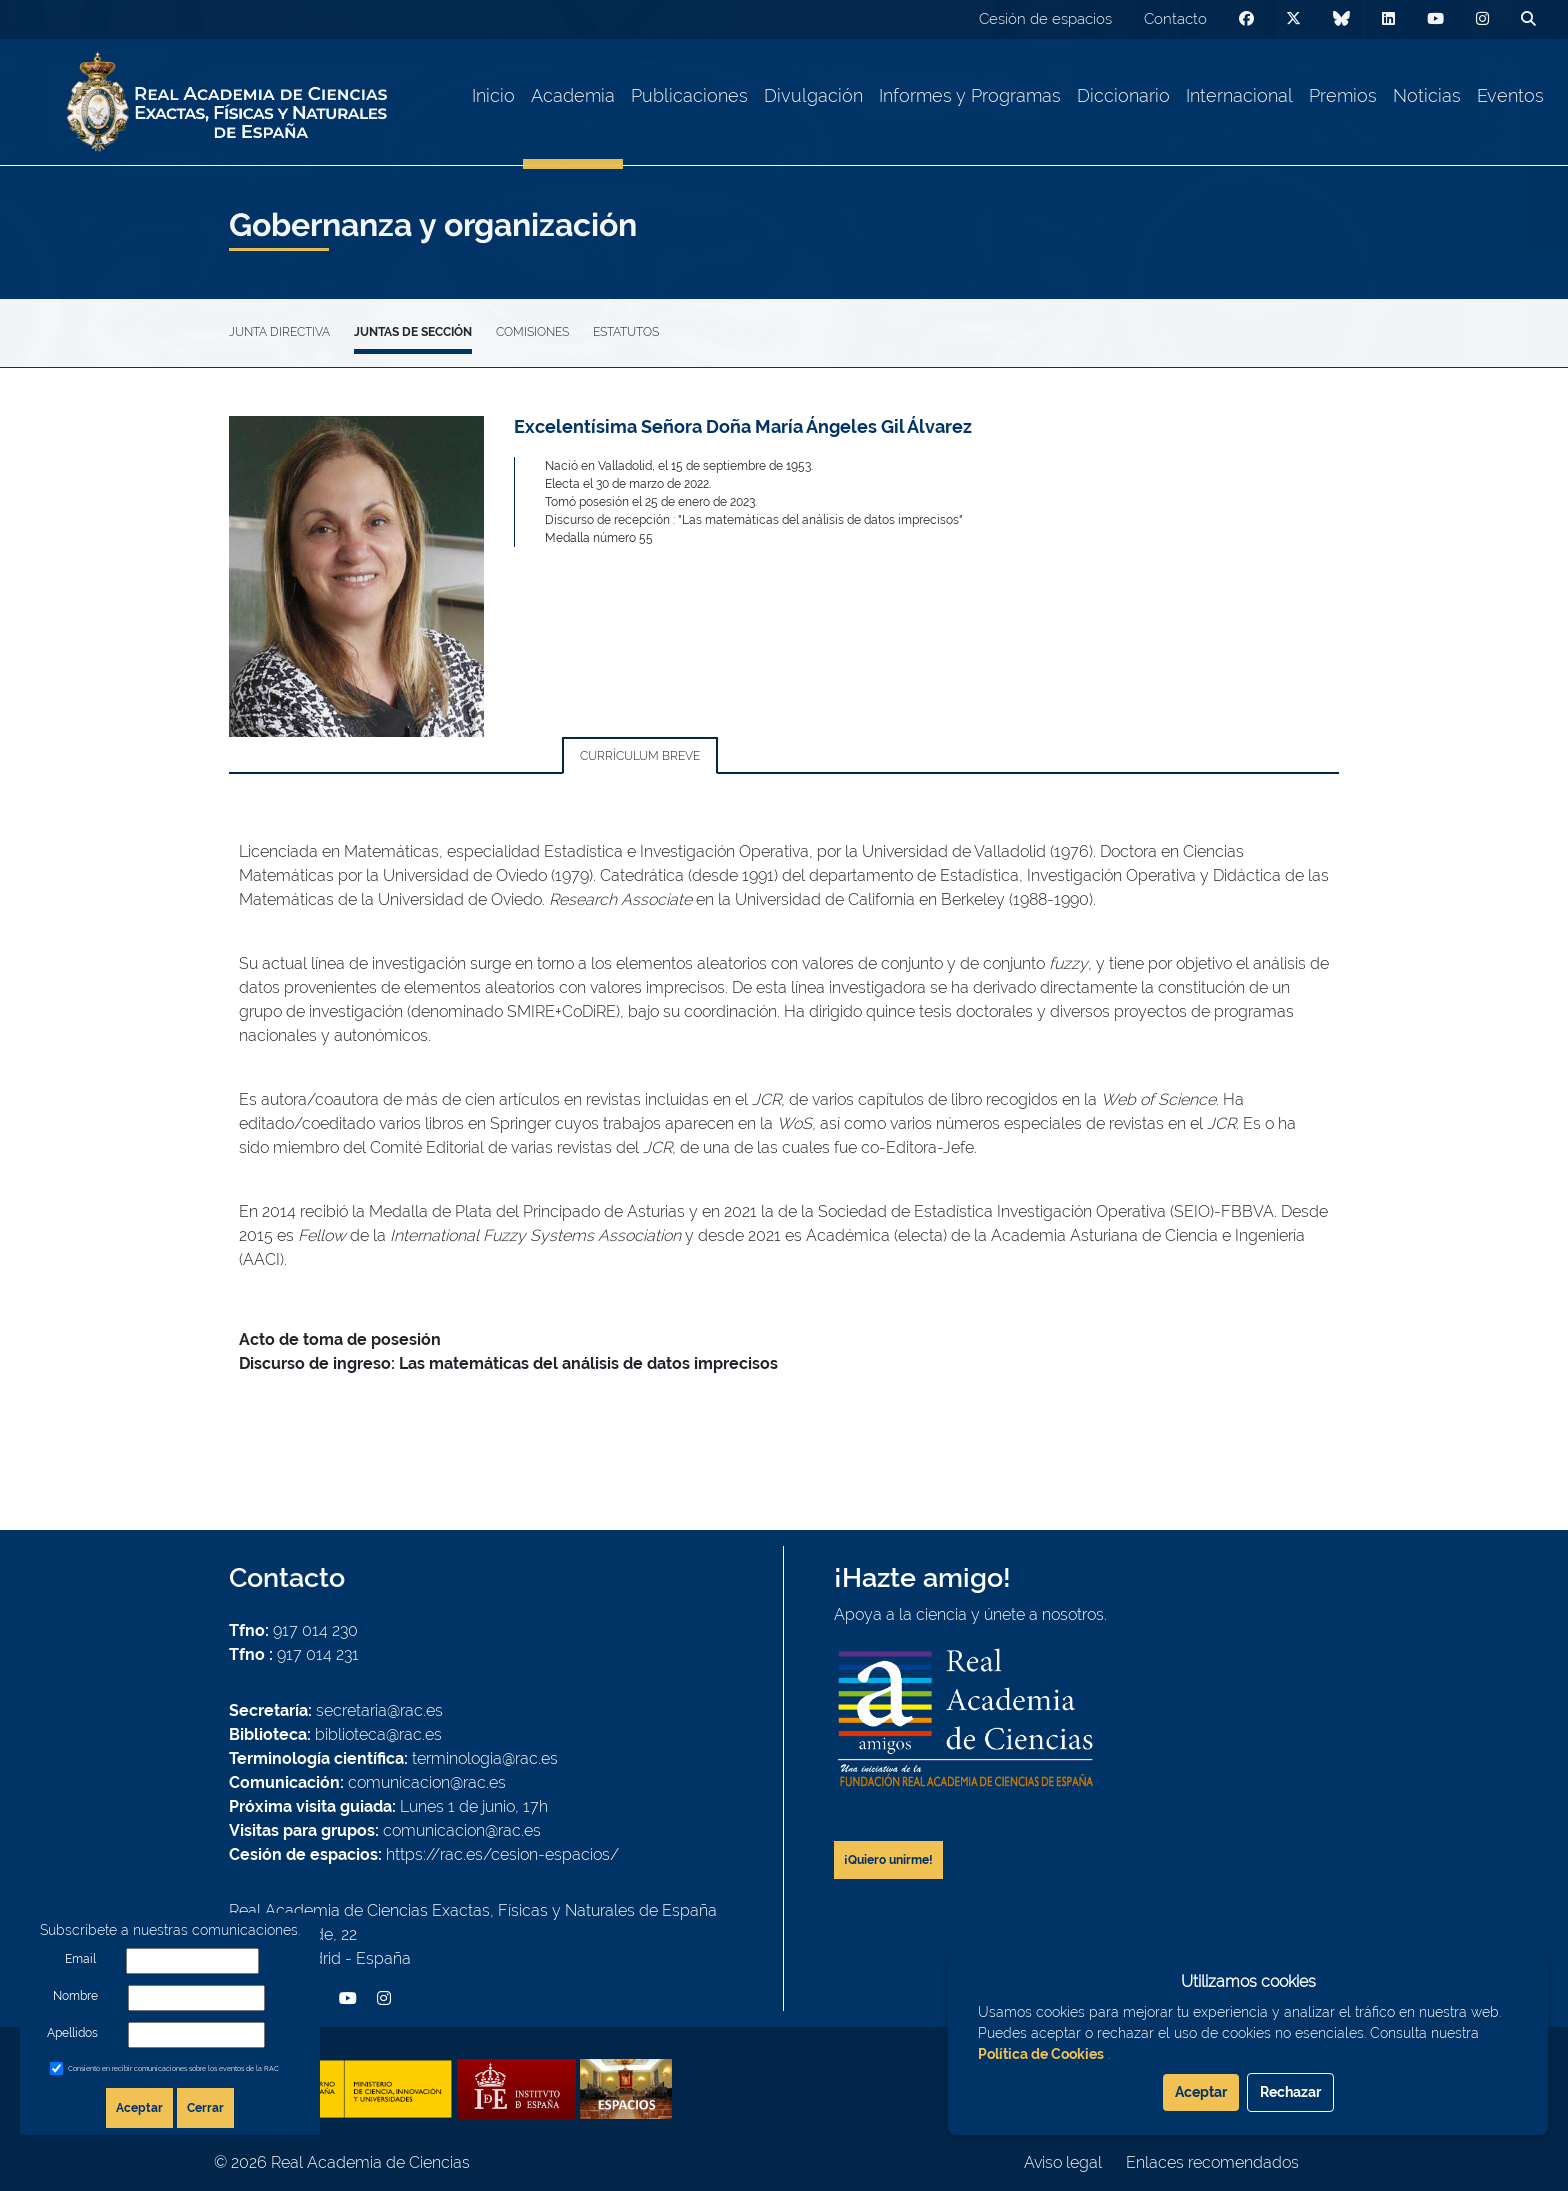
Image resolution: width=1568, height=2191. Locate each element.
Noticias (1427, 95)
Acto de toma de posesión (340, 1339)
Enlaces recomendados (1212, 2162)
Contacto (1175, 19)
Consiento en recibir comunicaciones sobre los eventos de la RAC (173, 2068)
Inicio (493, 95)
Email (80, 1959)
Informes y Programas (970, 95)
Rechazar (1290, 2092)
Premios (1343, 95)
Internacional (1239, 95)
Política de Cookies (1041, 2054)
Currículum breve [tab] (640, 756)
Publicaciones (689, 95)
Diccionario (1123, 95)
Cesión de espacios (1045, 19)
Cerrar (205, 2108)
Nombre (75, 1996)
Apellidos (72, 2033)
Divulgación (813, 95)
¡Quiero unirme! (888, 1860)
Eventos (1510, 95)
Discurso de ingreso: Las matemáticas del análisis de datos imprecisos (508, 1363)
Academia (573, 95)
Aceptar (139, 2108)
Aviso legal (1063, 2162)
